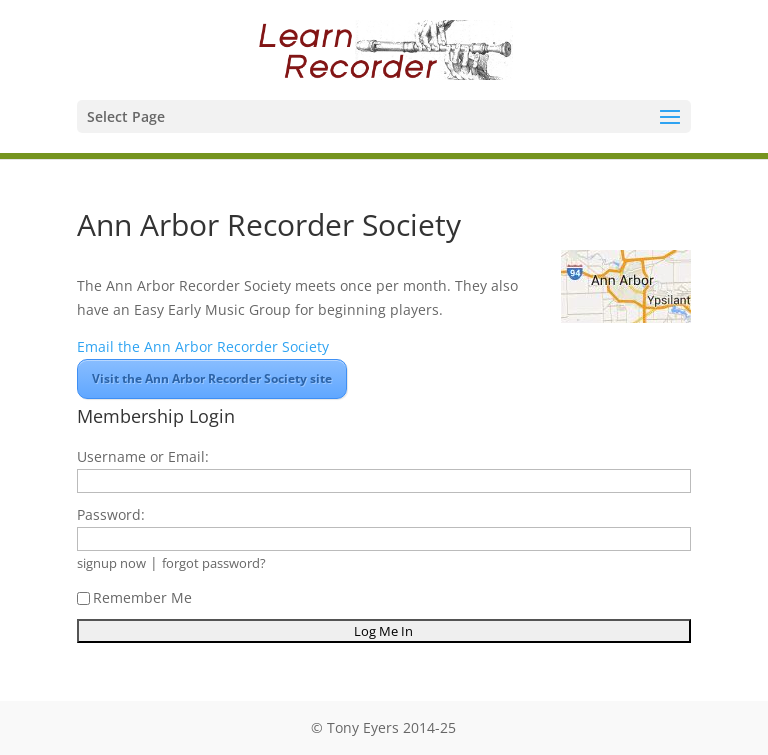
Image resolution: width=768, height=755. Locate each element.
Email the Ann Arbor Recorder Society (203, 346)
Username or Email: (143, 456)
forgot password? (214, 563)
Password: (111, 514)
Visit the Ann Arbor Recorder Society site (212, 378)
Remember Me (134, 597)
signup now (111, 563)
